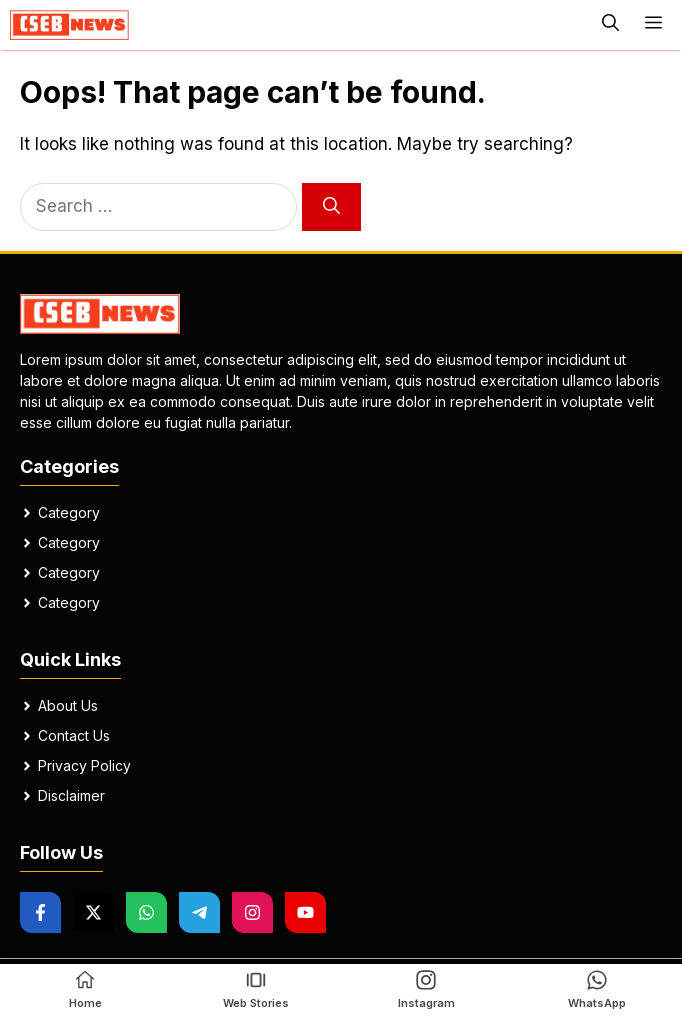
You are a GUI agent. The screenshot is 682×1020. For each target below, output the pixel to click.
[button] (610, 25)
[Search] (331, 207)
